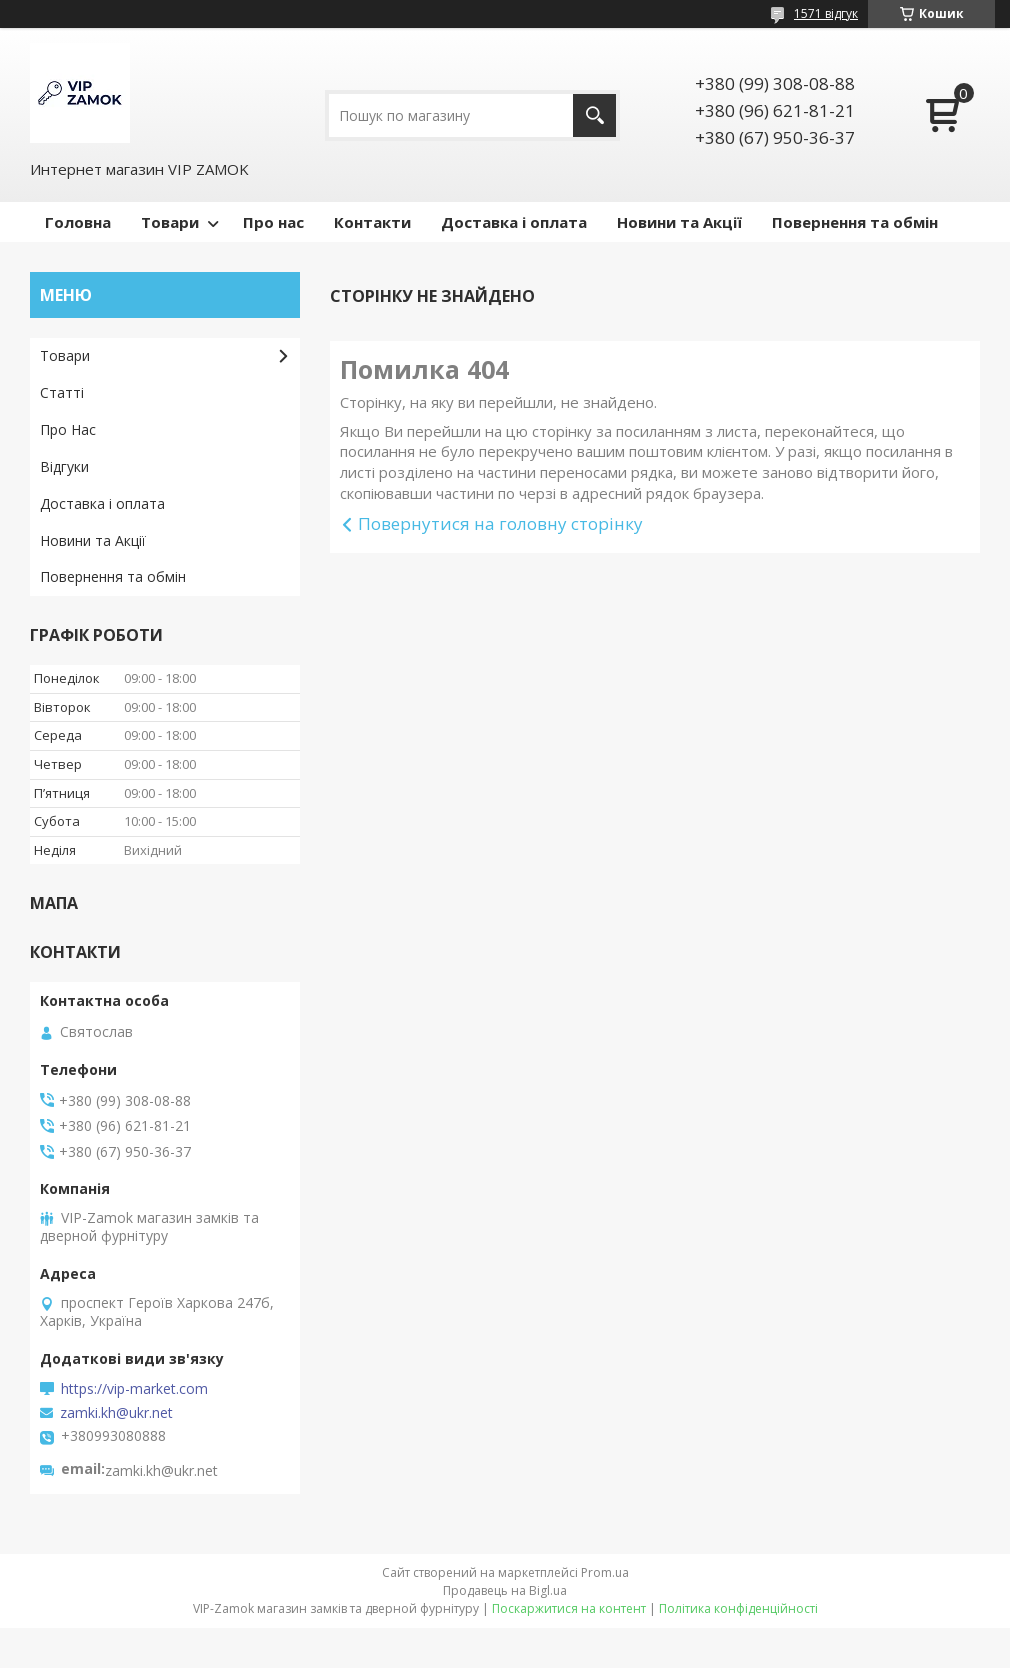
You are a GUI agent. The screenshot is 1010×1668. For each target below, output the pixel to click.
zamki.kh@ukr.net (116, 1413)
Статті (62, 392)
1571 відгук (826, 13)
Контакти (372, 222)
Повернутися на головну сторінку (500, 523)
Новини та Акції (679, 222)
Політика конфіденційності (738, 1608)
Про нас (273, 222)
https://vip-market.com (134, 1389)
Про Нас (68, 429)
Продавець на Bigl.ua (505, 1590)
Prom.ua (605, 1572)
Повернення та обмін (855, 222)
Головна (78, 222)
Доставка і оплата (514, 222)
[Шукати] (594, 115)
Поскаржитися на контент (569, 1608)
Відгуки (64, 466)
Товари (170, 222)
